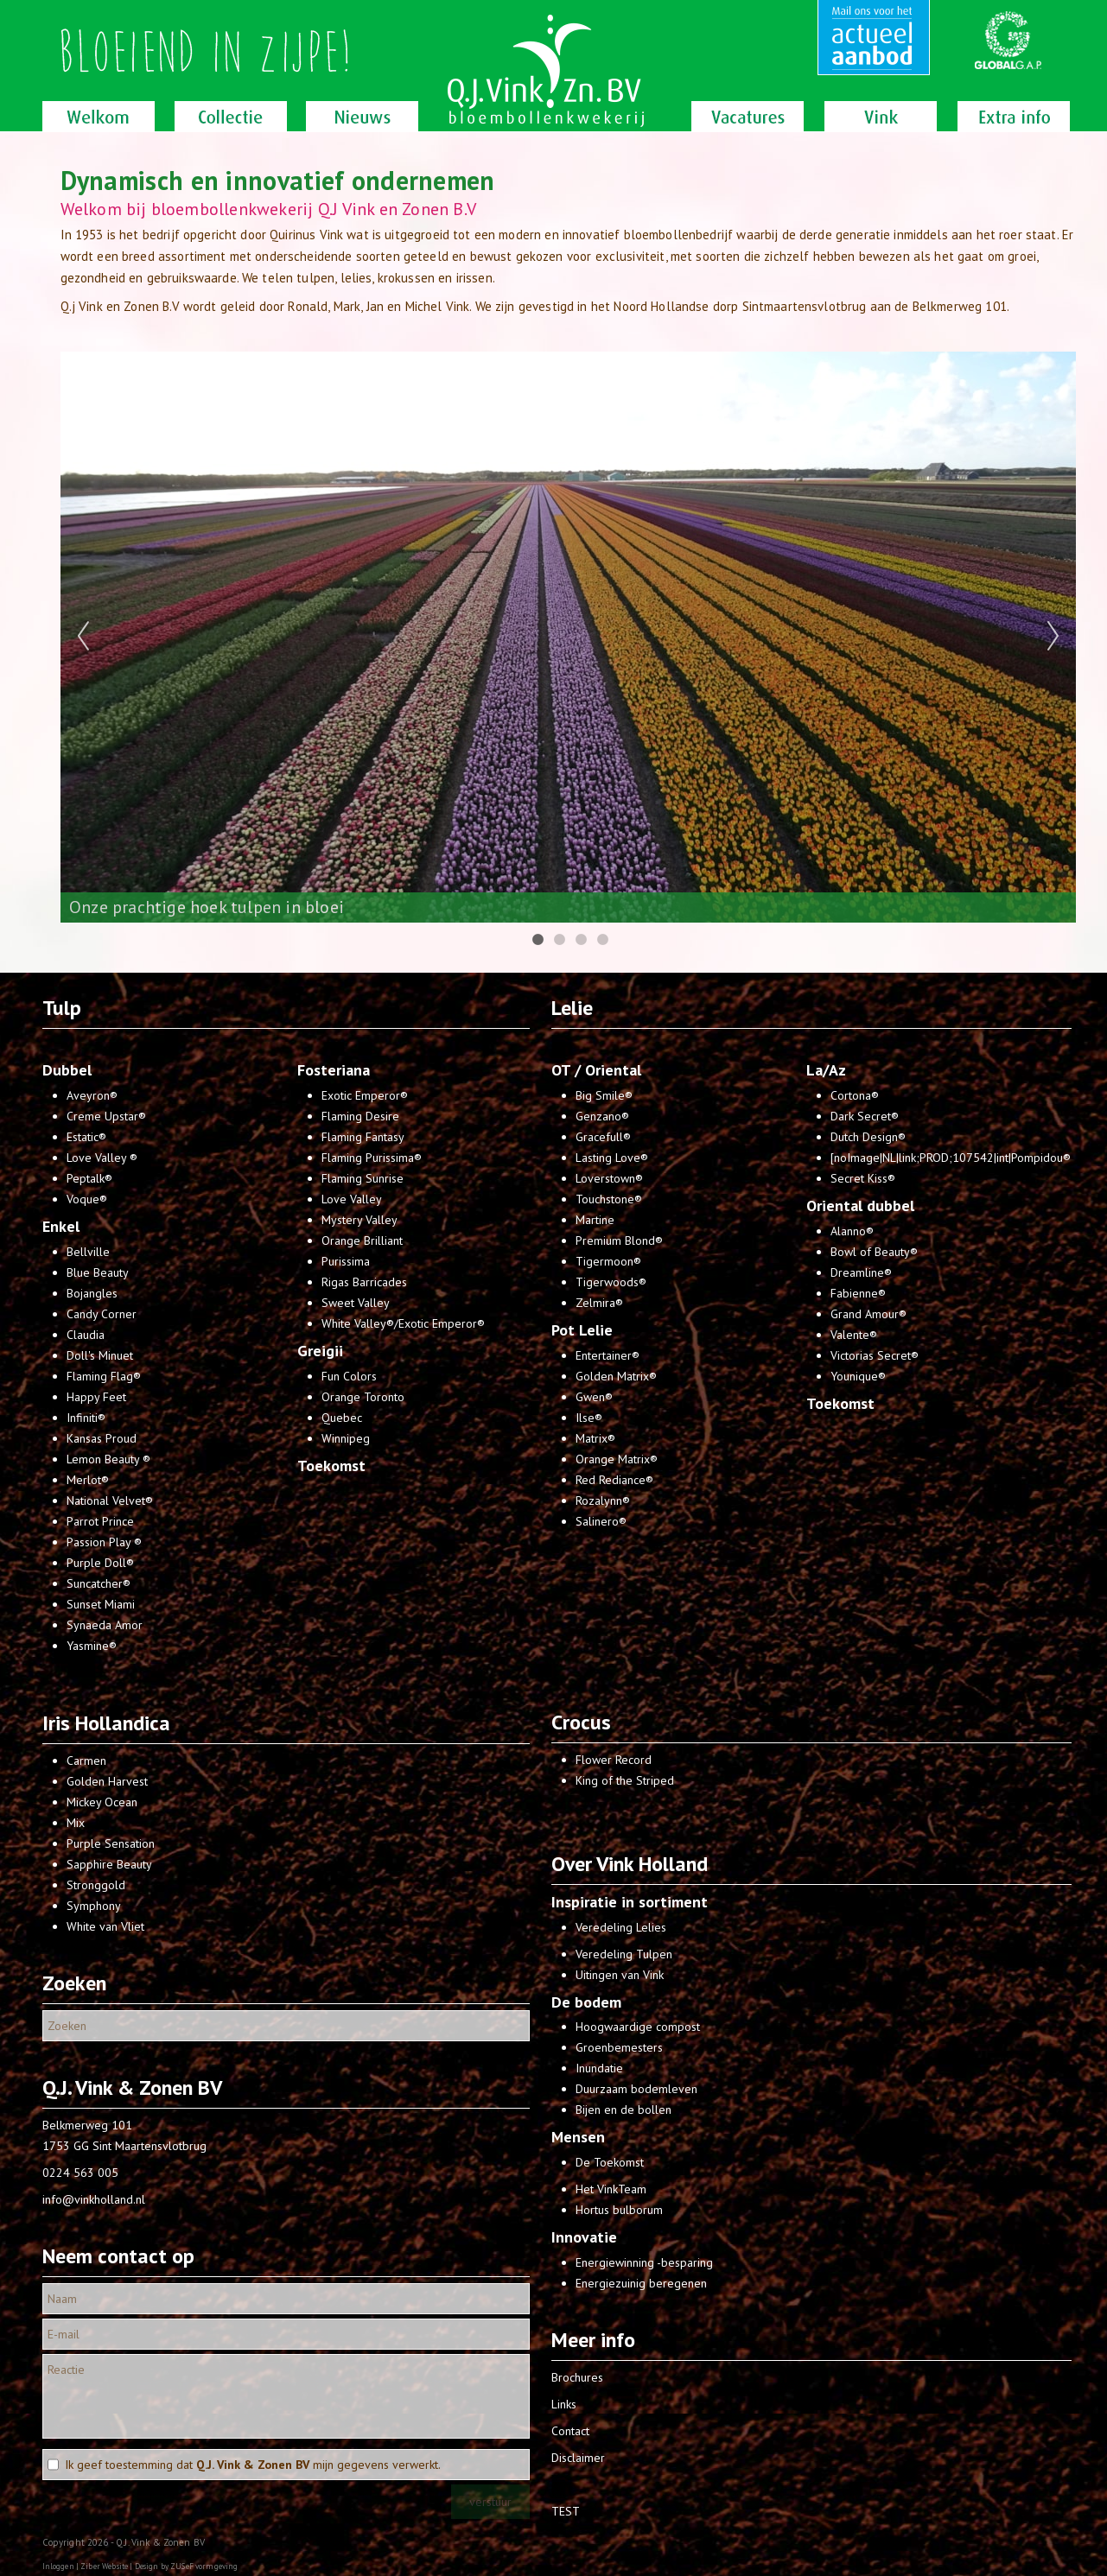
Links (563, 2404)
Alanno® (852, 1231)
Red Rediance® (614, 1480)
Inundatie (599, 2068)
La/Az (826, 1070)
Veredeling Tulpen (624, 1954)
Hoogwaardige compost (638, 2026)
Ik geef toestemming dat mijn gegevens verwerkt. (253, 2464)
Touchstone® (609, 1199)
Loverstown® (609, 1178)
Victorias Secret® (874, 1355)
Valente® (853, 1334)
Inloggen (58, 2566)
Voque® (87, 1199)
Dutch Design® (868, 1137)
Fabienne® (858, 1293)
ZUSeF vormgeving (204, 2566)
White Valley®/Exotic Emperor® (403, 1323)
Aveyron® (92, 1095)
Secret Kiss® (862, 1178)
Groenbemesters (619, 2047)
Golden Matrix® (616, 1376)
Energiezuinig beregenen (641, 2283)
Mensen (578, 2137)
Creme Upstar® (106, 1116)
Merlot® (88, 1480)
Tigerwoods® (611, 1282)
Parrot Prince (100, 1521)
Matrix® (595, 1438)
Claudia (86, 1334)
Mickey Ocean (102, 1802)
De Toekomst (610, 2162)
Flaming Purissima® (371, 1157)
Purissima (345, 1261)
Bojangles (92, 1293)
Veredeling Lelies (621, 1927)
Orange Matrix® (617, 1459)
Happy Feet (96, 1397)
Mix (76, 1822)
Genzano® (602, 1116)
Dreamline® (861, 1272)
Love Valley (351, 1199)
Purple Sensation (111, 1843)
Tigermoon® (608, 1261)
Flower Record (614, 1759)
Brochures (577, 2377)
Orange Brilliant (362, 1240)
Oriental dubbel (860, 1205)
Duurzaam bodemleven (636, 2089)
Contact (570, 2431)
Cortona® (854, 1095)
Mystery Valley (359, 1220)
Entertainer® (607, 1355)
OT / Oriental (596, 1070)
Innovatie (584, 2237)
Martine (595, 1220)
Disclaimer (578, 2457)
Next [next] (1053, 636)
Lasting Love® (612, 1157)
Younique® (858, 1376)
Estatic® (86, 1137)
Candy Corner (102, 1314)
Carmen (86, 1760)
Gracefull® (603, 1137)
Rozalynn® (603, 1500)
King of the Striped (625, 1780)
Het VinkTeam (611, 2189)
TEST (565, 2511)
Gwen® (594, 1397)
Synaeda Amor (105, 1625)
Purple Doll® (100, 1562)
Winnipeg (345, 1438)
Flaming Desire (360, 1116)
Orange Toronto (362, 1397)
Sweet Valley (355, 1302)
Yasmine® (92, 1645)
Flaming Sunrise (362, 1178)
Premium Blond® (619, 1240)
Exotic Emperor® (364, 1095)
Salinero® (601, 1521)
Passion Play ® (104, 1542)
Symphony (94, 1905)
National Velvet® (110, 1500)
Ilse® (589, 1417)
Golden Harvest (107, 1781)
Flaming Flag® (104, 1376)
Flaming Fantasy (362, 1137)
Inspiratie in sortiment (629, 1902)
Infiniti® (86, 1417)
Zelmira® (599, 1302)
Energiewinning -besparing (644, 2262)
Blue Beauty (98, 1272)
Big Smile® (604, 1095)
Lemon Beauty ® (108, 1459)
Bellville (88, 1251)
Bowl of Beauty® (874, 1251)
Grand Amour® (868, 1314)
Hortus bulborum (619, 2210)
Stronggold (96, 1885)
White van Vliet (105, 1926)
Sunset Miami (101, 1604)
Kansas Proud (102, 1438)
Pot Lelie (582, 1330)
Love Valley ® (102, 1157)
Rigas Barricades (364, 1282)
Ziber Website (104, 2566)
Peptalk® (89, 1178)
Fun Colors (349, 1376)
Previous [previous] (83, 636)
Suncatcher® (98, 1583)
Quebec (341, 1417)
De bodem (586, 2002)
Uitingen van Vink (620, 1975)
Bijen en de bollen (623, 2109)
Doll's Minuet (100, 1355)
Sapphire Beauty (109, 1864)
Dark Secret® (864, 1116)
